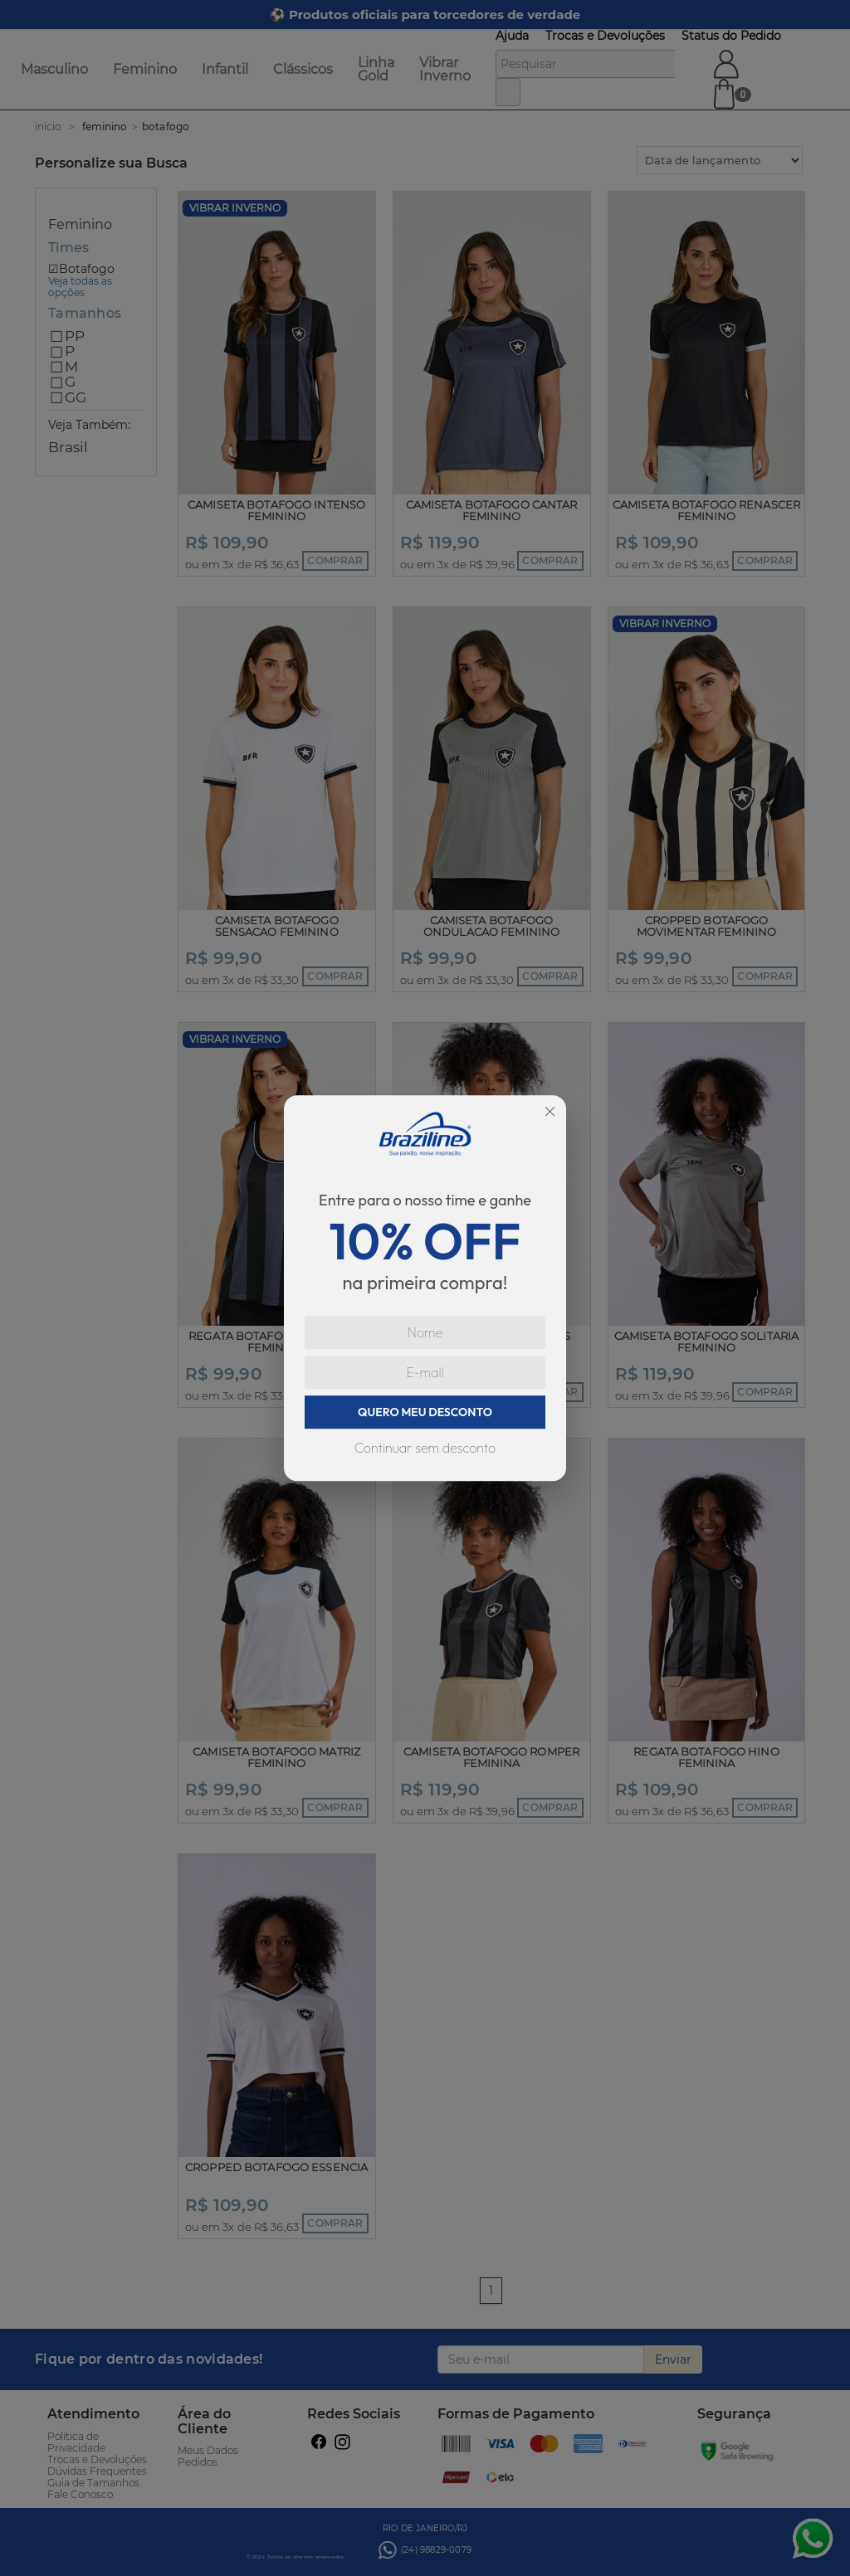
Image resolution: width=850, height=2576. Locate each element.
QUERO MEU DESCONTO (425, 1412)
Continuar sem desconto (425, 1447)
